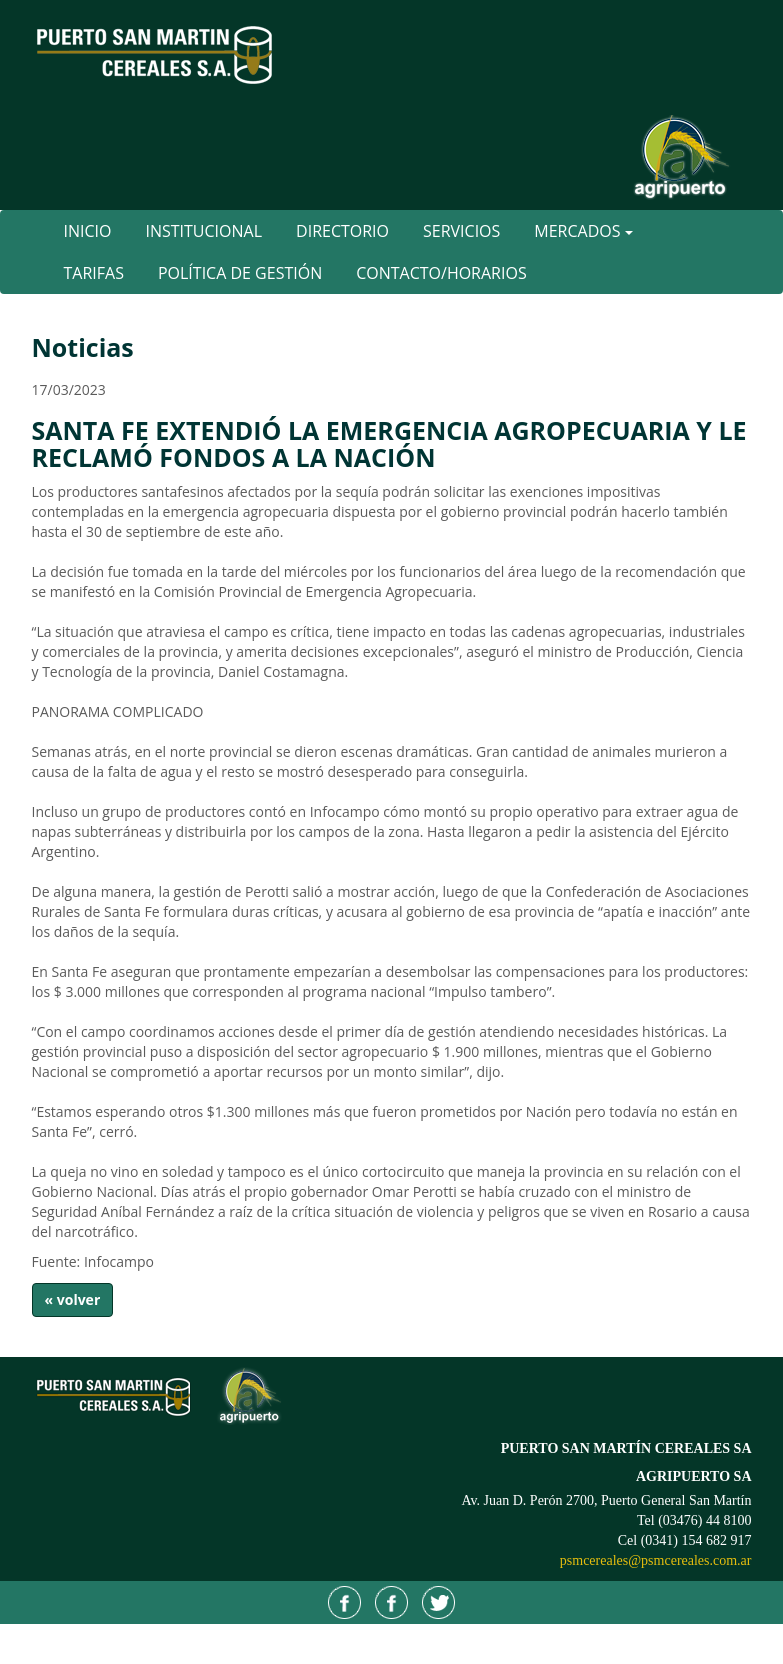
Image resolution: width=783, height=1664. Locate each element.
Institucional (203, 231)
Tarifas (94, 273)
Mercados (583, 231)
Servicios (461, 231)
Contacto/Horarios (441, 273)
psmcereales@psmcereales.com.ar (656, 1560)
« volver (73, 1299)
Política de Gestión (240, 273)
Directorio (342, 231)
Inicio (88, 231)
